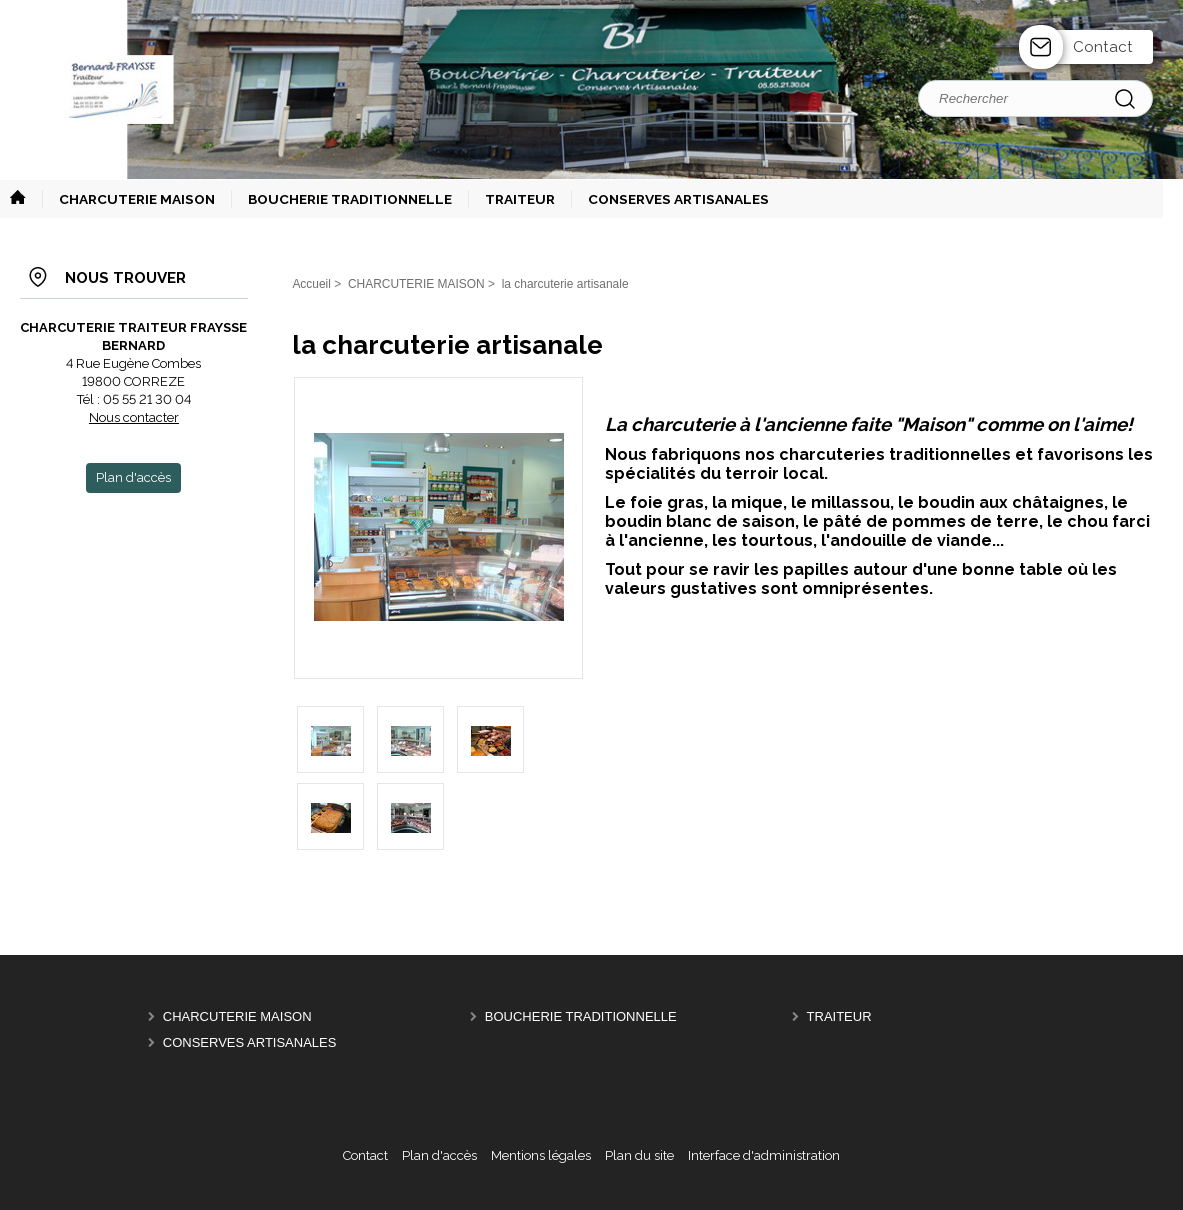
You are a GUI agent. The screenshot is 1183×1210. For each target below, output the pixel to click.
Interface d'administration (764, 1155)
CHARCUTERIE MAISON (237, 1016)
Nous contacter (134, 417)
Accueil (311, 284)
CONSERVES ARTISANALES (250, 1042)
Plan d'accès (439, 1155)
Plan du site (639, 1155)
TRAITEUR (839, 1016)
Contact (1103, 47)
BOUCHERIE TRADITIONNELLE (581, 1016)
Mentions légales (541, 1155)
